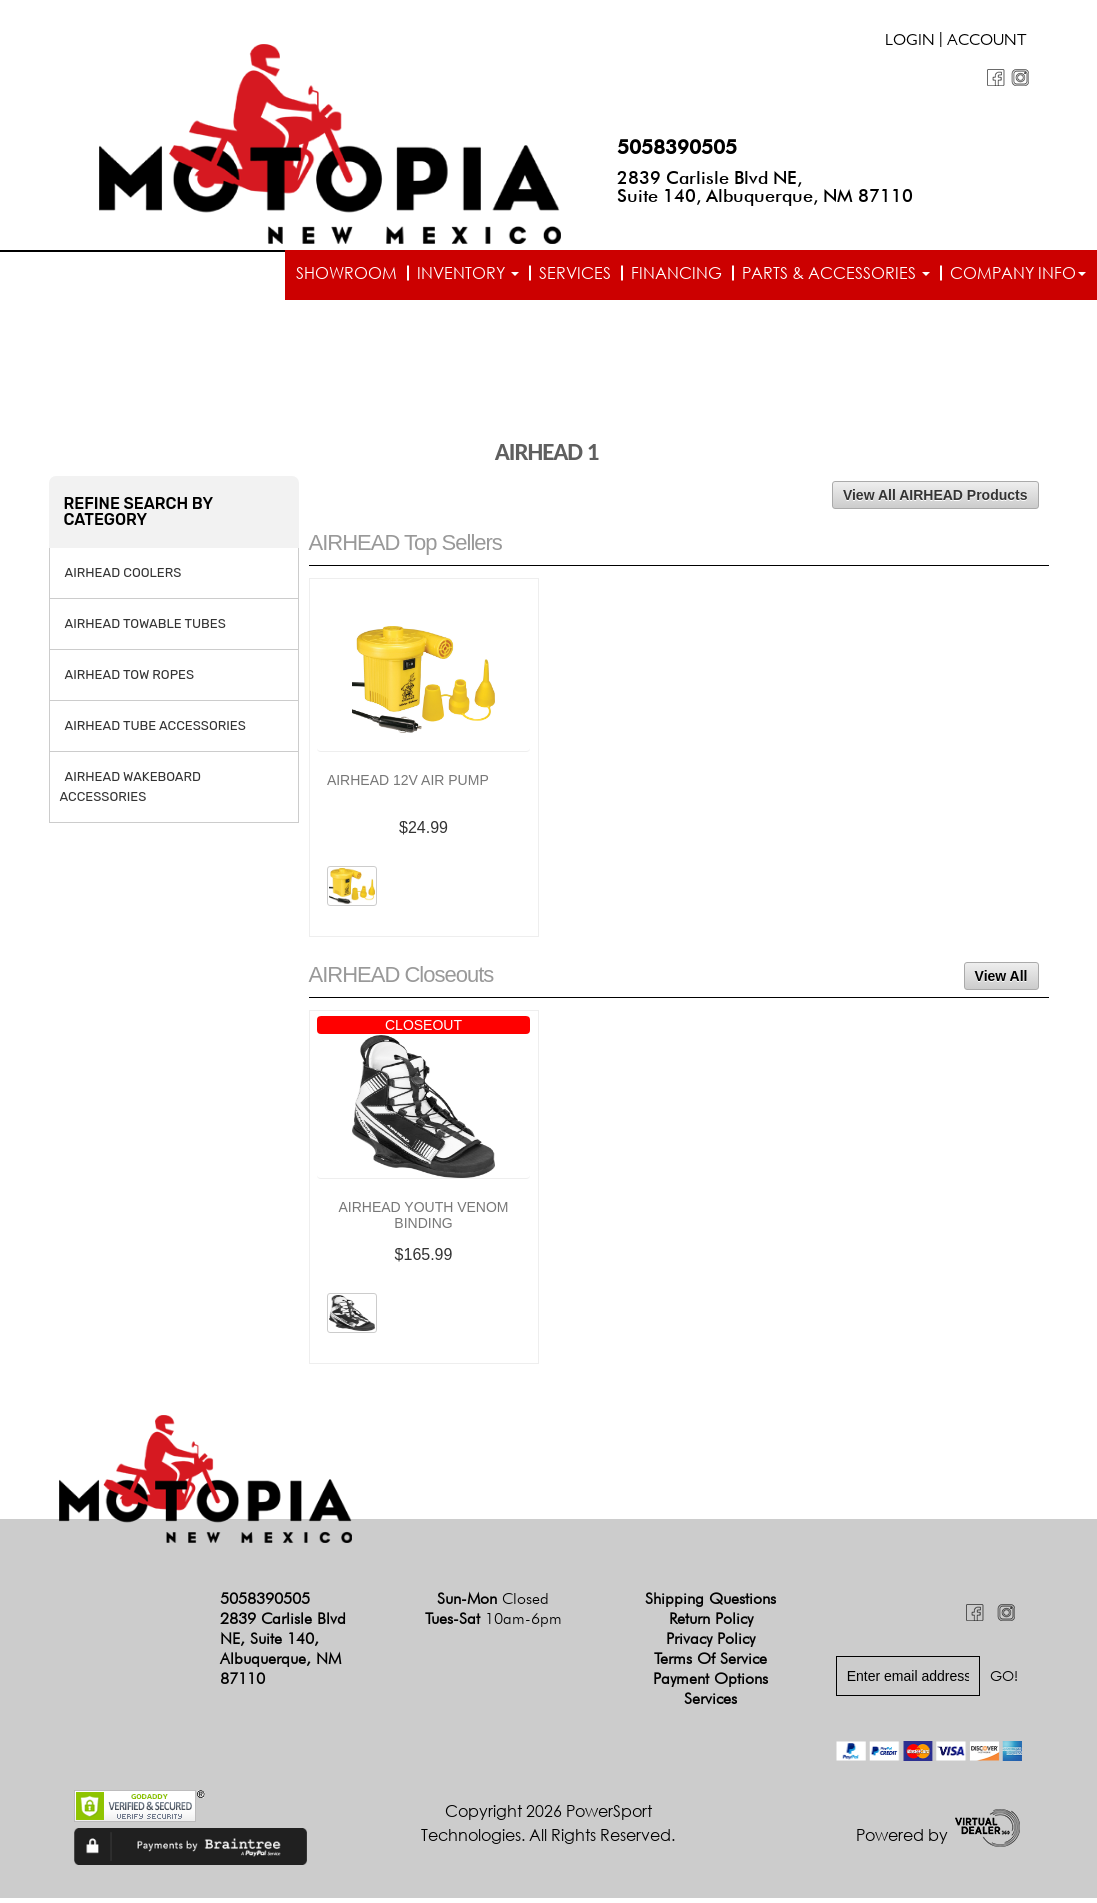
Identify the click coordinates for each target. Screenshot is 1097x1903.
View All (1001, 982)
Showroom (346, 273)
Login (910, 42)
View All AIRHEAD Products (935, 500)
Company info (1018, 273)
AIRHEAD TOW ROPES (129, 679)
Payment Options (710, 1684)
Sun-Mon (493, 1604)
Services (575, 273)
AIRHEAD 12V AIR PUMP (408, 786)
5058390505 (677, 147)
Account (987, 42)
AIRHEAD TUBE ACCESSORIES (155, 730)
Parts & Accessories (836, 273)
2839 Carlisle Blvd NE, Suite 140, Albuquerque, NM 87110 (765, 186)
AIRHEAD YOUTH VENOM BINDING (423, 1221)
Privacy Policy (710, 1644)
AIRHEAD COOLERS (123, 577)
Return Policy (711, 1624)
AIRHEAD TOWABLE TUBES (145, 628)
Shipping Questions (710, 1604)
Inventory (468, 273)
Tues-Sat (493, 1624)
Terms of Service (710, 1664)
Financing (676, 273)
